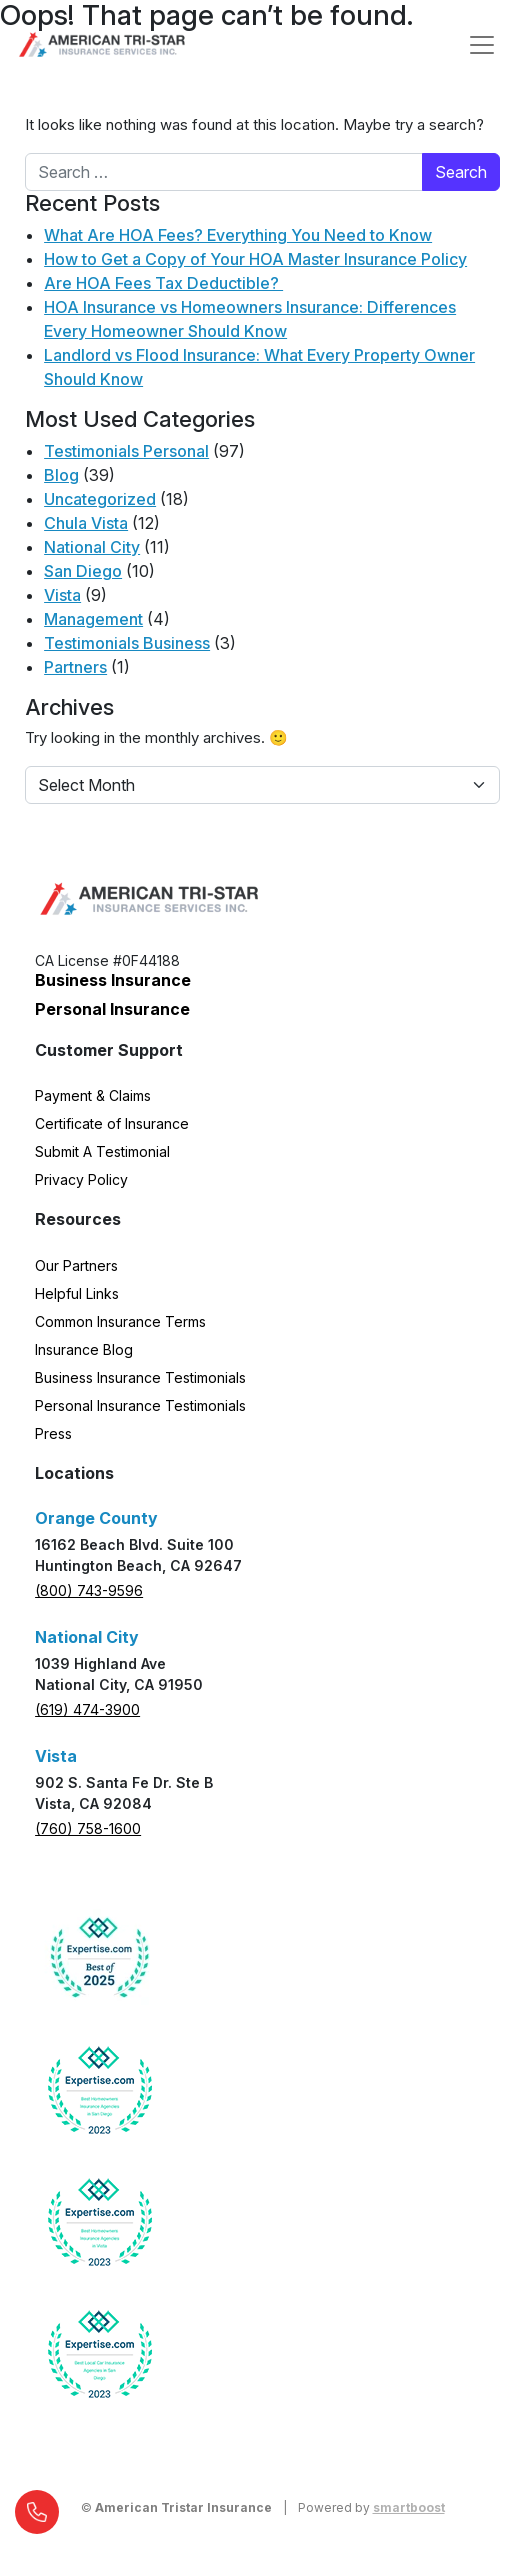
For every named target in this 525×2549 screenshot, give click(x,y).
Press (53, 1433)
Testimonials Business (127, 643)
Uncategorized (100, 499)
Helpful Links (77, 1293)
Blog (61, 475)
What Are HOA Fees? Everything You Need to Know (238, 235)
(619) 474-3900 (87, 1709)
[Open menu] (482, 45)
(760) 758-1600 (88, 1828)
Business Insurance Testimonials (140, 1377)
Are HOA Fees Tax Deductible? (163, 283)
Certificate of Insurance (112, 1123)
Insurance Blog (84, 1349)
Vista (62, 595)
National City (92, 547)
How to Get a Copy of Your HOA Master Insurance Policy (255, 259)
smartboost (409, 2507)
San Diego (83, 571)
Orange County (96, 1518)
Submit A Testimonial (102, 1151)
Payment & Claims (93, 1095)
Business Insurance (113, 980)
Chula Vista (86, 523)
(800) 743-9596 (89, 1590)
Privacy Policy (81, 1179)
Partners (75, 667)
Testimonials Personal (126, 451)
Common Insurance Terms (120, 1321)
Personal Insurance (112, 1009)
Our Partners (76, 1265)
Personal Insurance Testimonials (140, 1405)
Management (93, 619)
